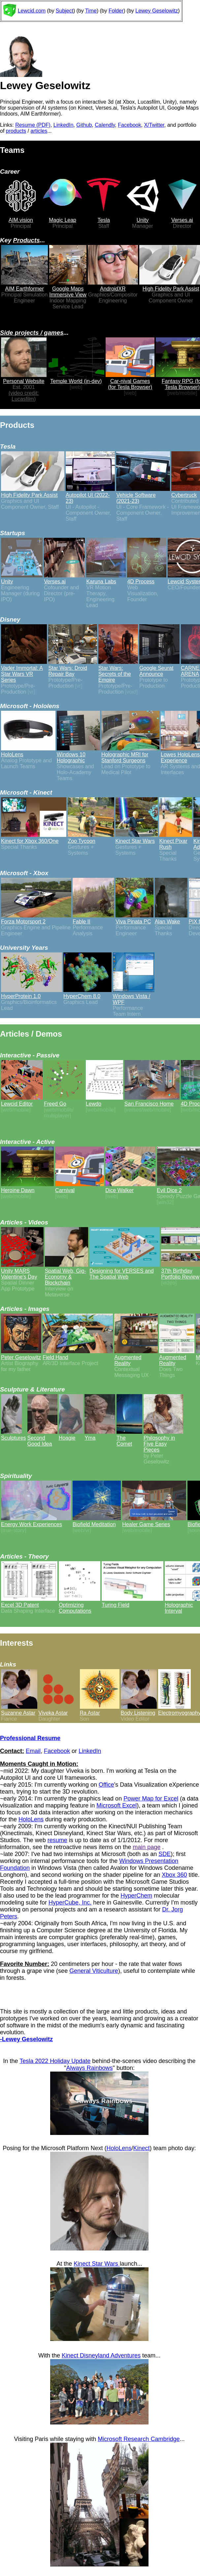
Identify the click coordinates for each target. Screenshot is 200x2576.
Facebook (129, 125)
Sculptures (13, 1435)
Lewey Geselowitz (156, 11)
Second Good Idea (42, 1438)
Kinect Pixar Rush (175, 841)
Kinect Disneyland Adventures (101, 2355)
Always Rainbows (89, 2068)
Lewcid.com (32, 11)
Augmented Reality (136, 1357)
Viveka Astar (59, 1710)
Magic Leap (62, 217)
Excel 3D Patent (29, 1602)
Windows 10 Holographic (78, 754)
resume (57, 1840)
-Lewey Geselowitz (26, 2039)
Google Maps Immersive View (67, 288)
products (16, 131)
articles (39, 131)
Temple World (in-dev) (76, 378)
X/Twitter (154, 125)
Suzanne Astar (19, 1710)
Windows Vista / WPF (134, 996)
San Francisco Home (152, 1101)
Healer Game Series (154, 1521)
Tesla (103, 217)
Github (84, 125)
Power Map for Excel (150, 1798)
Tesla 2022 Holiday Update (54, 2061)
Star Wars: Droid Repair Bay (72, 668)
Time (91, 11)
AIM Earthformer (24, 286)
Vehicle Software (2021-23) (143, 495)
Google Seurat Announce (159, 668)
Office (106, 1784)
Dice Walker (130, 1187)
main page (146, 1847)
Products (26, 240)
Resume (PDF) (32, 125)
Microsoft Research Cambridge (139, 2439)
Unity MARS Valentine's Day (22, 1271)
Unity (142, 217)
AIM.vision (21, 217)
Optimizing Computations (79, 1605)
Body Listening (139, 1710)
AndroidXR (113, 286)
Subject (64, 11)
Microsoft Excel (116, 1805)
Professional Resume (30, 1738)
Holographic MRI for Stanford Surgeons (130, 754)
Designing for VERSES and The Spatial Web (124, 1271)
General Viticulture (93, 1971)
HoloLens (31, 1819)
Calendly (105, 125)
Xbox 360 (174, 1875)
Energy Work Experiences (36, 1521)
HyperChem (136, 1895)
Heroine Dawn (27, 1187)
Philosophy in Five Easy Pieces (163, 1441)
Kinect (141, 2148)
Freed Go (64, 1101)
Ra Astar (99, 1710)
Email (33, 1751)
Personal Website (24, 378)
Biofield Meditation (97, 1521)
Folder (116, 11)
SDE (164, 1854)
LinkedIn (63, 125)
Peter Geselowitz (21, 1354)
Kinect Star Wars (96, 2263)
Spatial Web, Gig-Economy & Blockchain (66, 1274)
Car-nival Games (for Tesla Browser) (130, 381)
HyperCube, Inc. (70, 1902)
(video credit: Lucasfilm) (24, 396)
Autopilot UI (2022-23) (90, 495)
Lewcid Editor (22, 1101)
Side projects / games (31, 332)
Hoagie (71, 1435)
